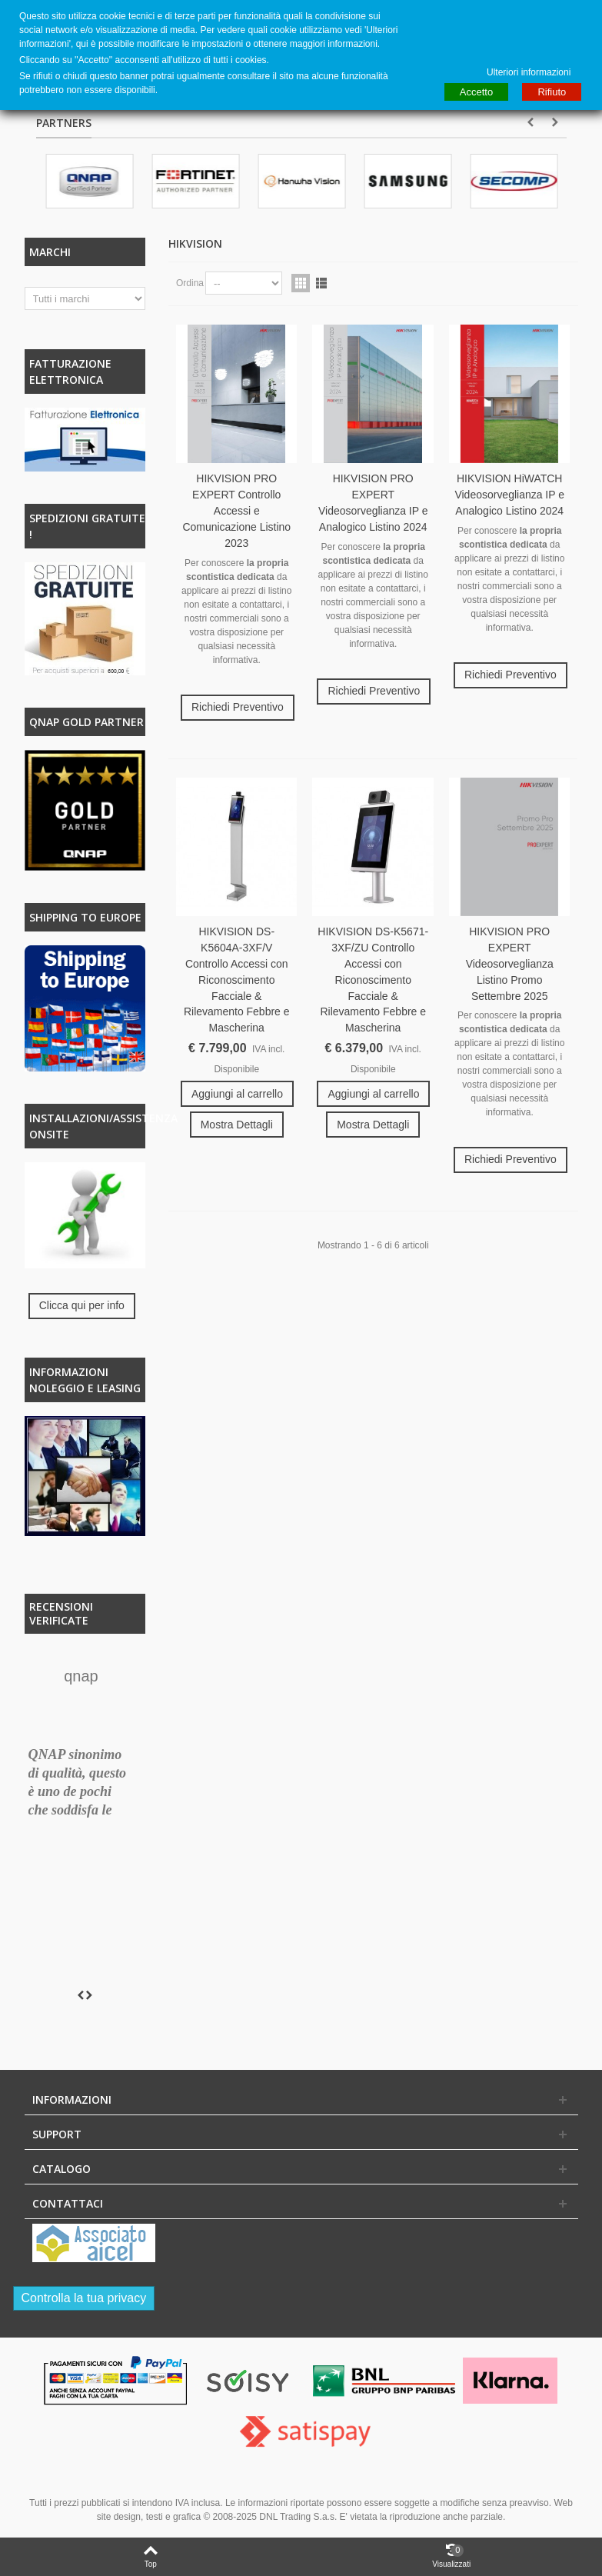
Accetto (476, 92)
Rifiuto (551, 92)
